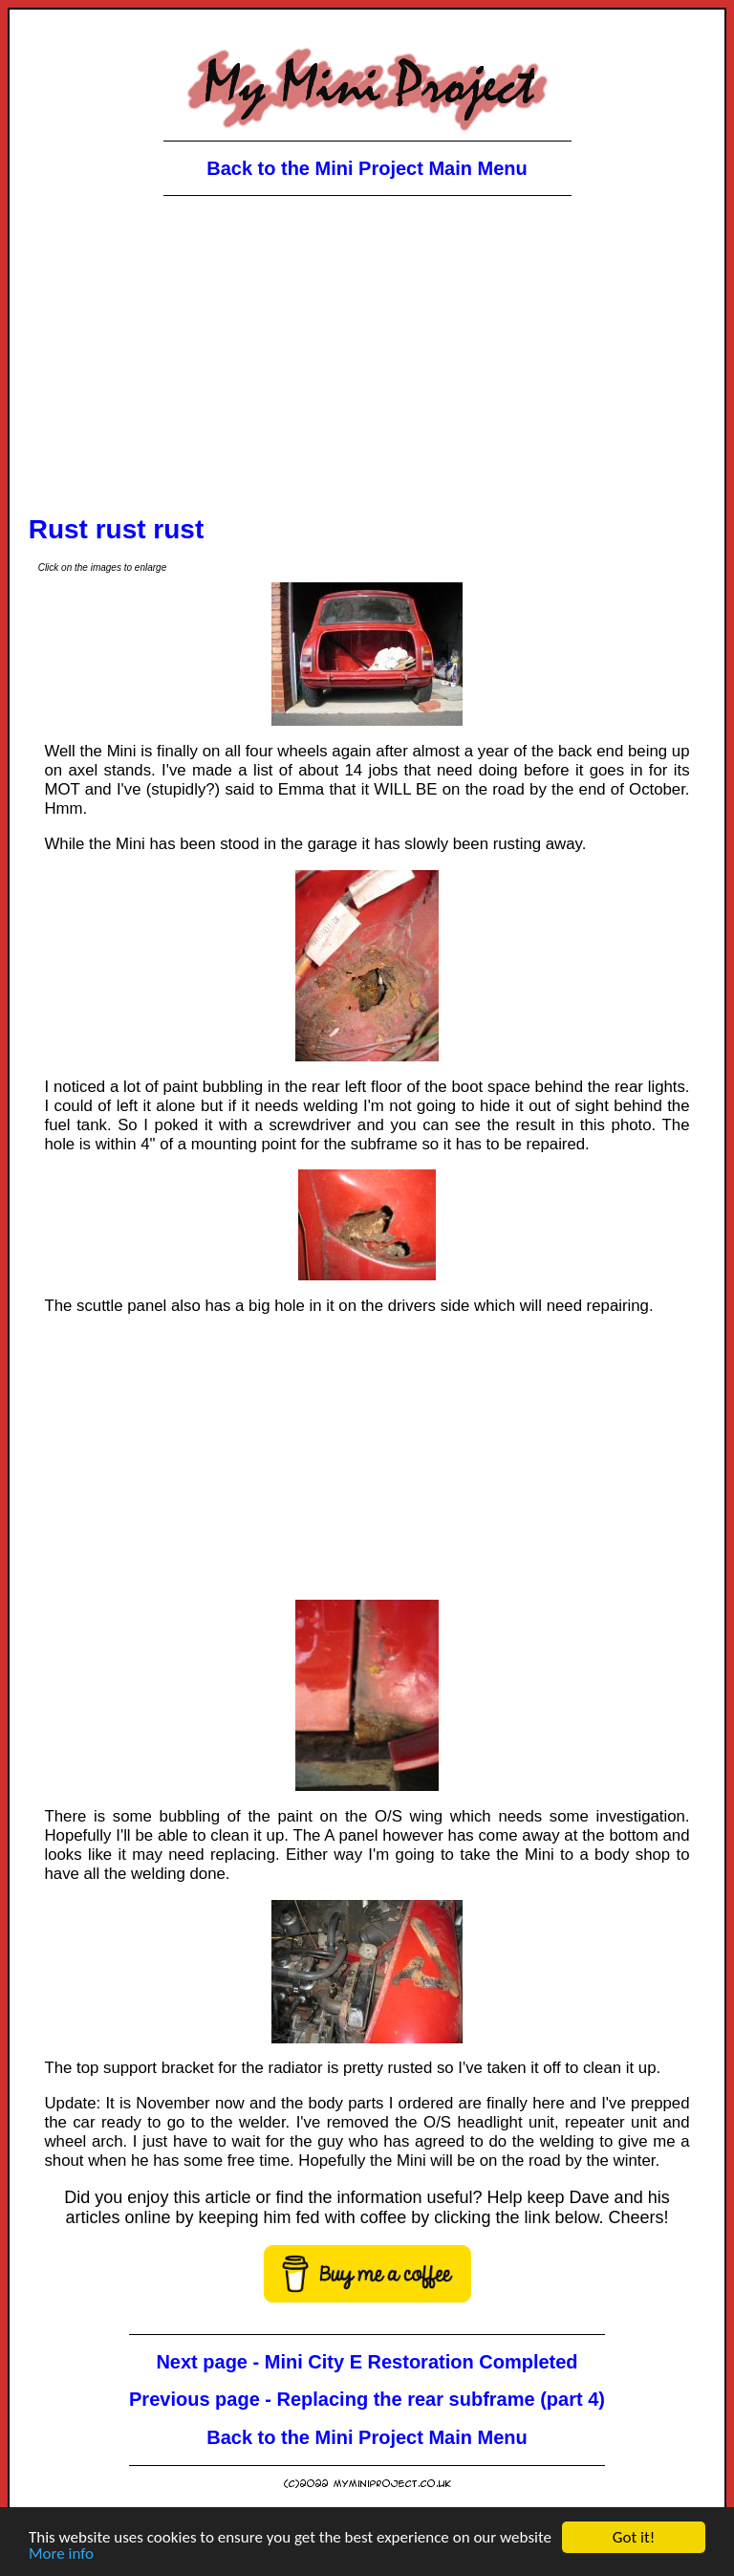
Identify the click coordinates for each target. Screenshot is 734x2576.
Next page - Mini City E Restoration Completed (366, 2361)
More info (61, 2554)
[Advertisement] (367, 362)
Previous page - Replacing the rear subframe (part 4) (367, 2399)
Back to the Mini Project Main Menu (367, 168)
